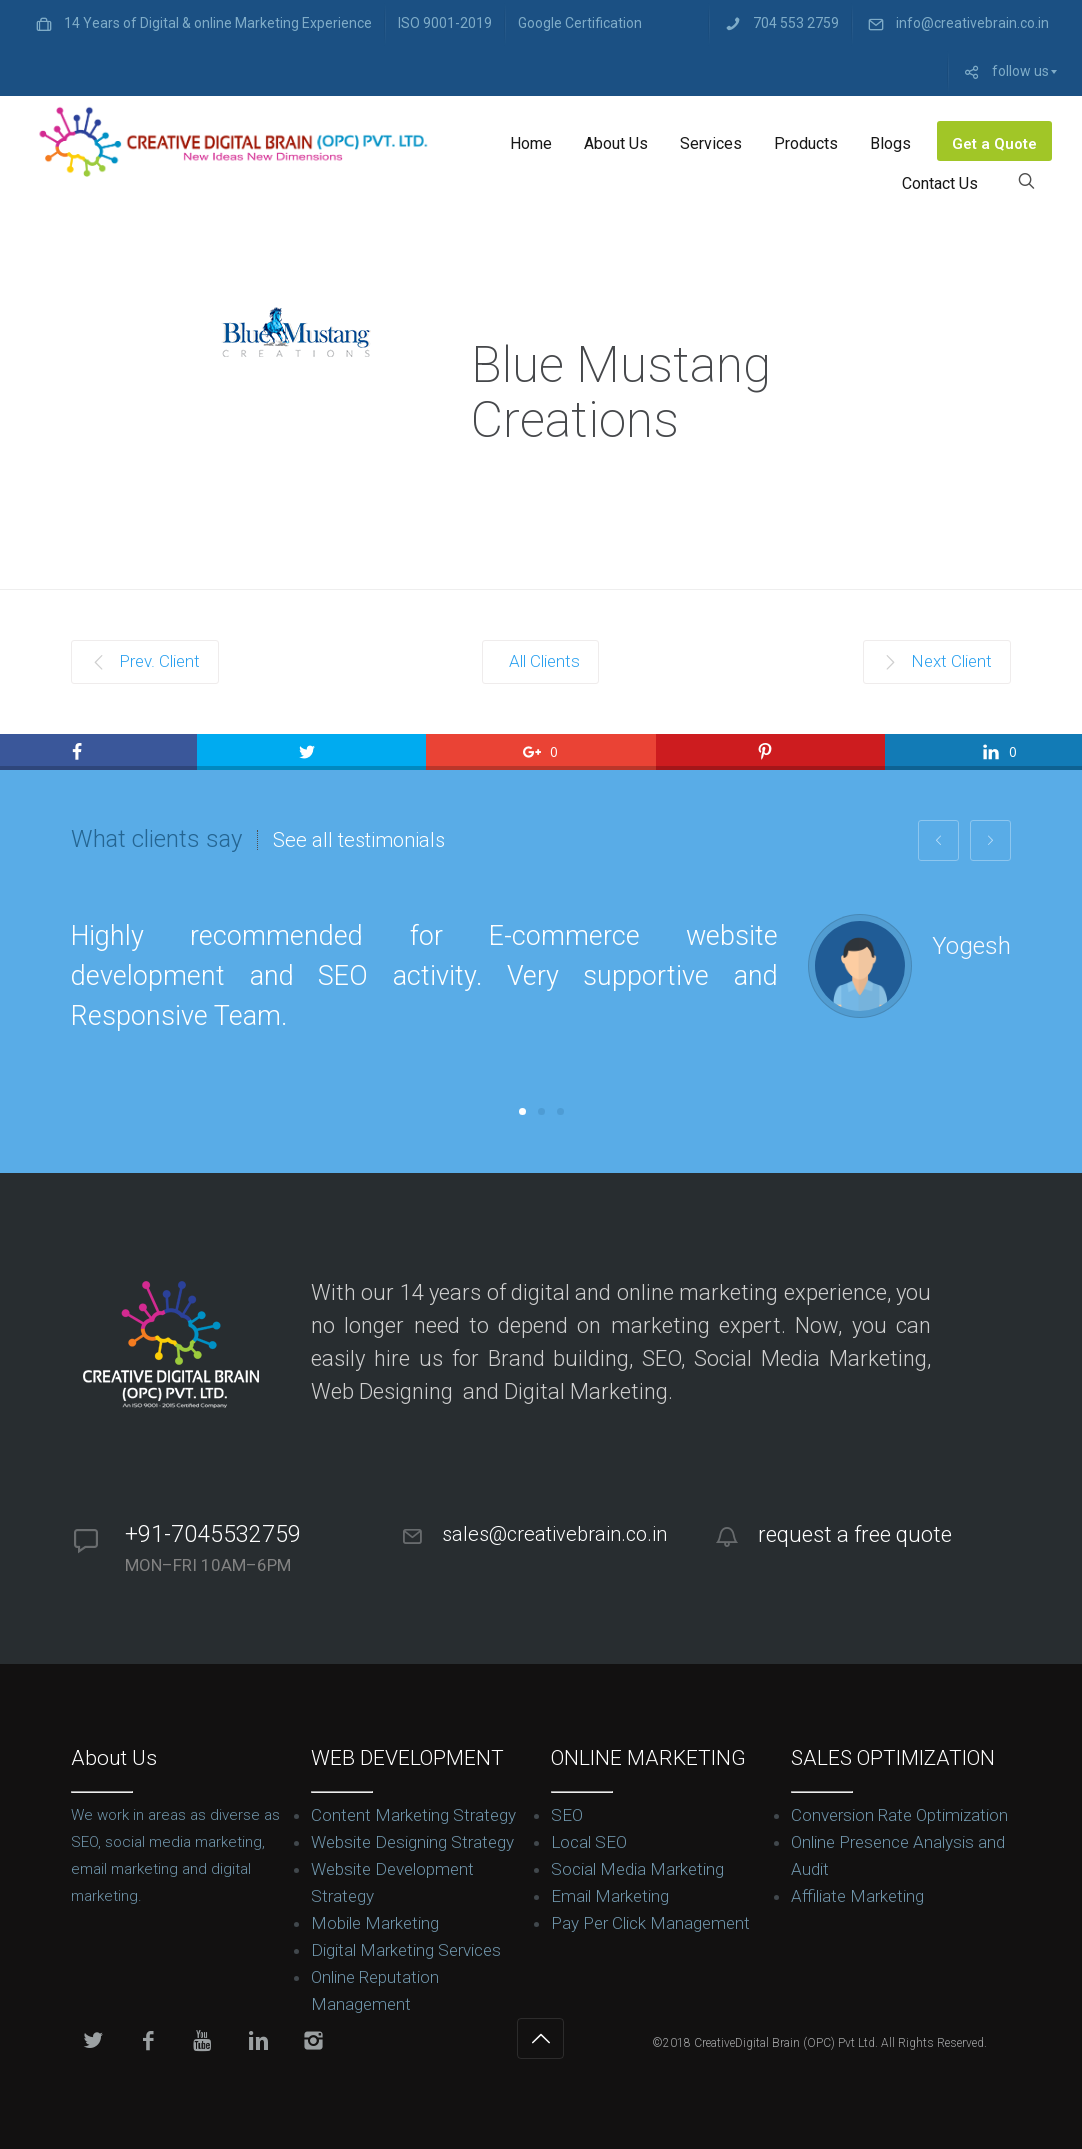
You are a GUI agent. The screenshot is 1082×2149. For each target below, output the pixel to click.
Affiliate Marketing (857, 1896)
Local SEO (589, 1842)
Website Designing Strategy (412, 1842)
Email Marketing (610, 1896)
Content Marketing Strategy (413, 1815)
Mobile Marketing (375, 1923)
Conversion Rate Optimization (899, 1815)
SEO (567, 1815)
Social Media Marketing (637, 1869)
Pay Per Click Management (650, 1923)
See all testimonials (359, 840)
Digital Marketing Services (406, 1950)
